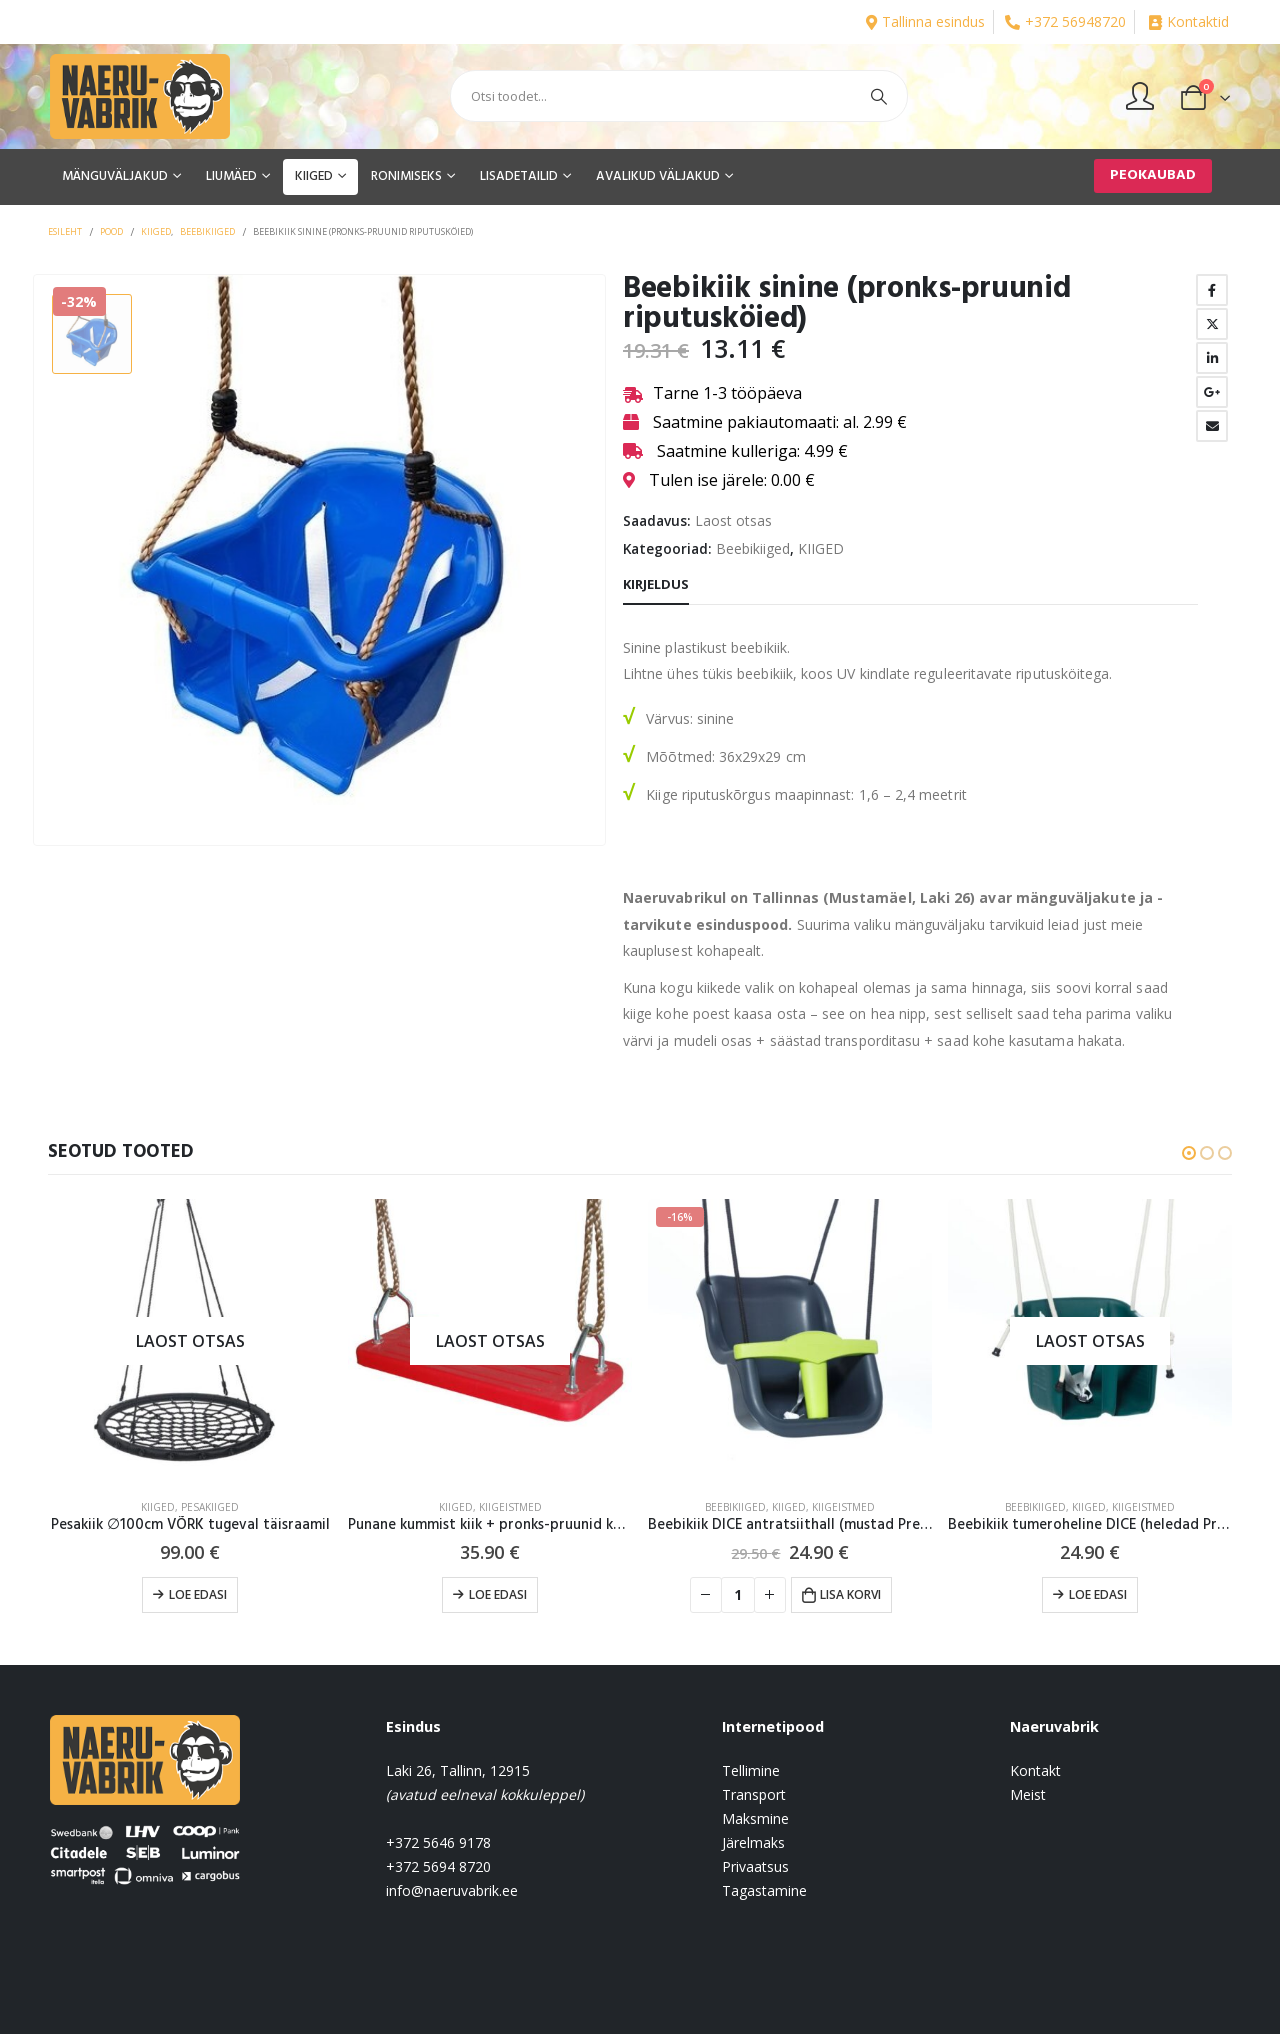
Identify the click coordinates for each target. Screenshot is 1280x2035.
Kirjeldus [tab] (656, 584)
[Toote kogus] (738, 1595)
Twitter (1212, 324)
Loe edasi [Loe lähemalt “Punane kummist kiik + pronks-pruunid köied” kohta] (498, 1594)
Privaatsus (755, 1867)
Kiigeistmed (510, 1507)
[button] (1189, 1153)
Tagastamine (764, 1891)
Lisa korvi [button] (850, 1594)
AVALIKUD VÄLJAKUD (658, 176)
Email (1212, 426)
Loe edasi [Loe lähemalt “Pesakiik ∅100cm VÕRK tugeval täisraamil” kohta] (198, 1594)
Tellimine (751, 1771)
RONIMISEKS (406, 176)
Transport (754, 1795)
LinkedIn (1212, 358)
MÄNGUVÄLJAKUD (115, 176)
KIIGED (314, 176)
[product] (190, 1341)
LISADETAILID (519, 176)
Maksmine (755, 1819)
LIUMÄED (231, 176)
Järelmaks (753, 1843)
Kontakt (1035, 1771)
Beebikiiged (753, 548)
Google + (1212, 392)
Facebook (1212, 290)
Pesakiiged (210, 1507)
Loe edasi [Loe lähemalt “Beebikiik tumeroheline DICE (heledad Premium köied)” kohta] (1098, 1594)
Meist (1028, 1795)
